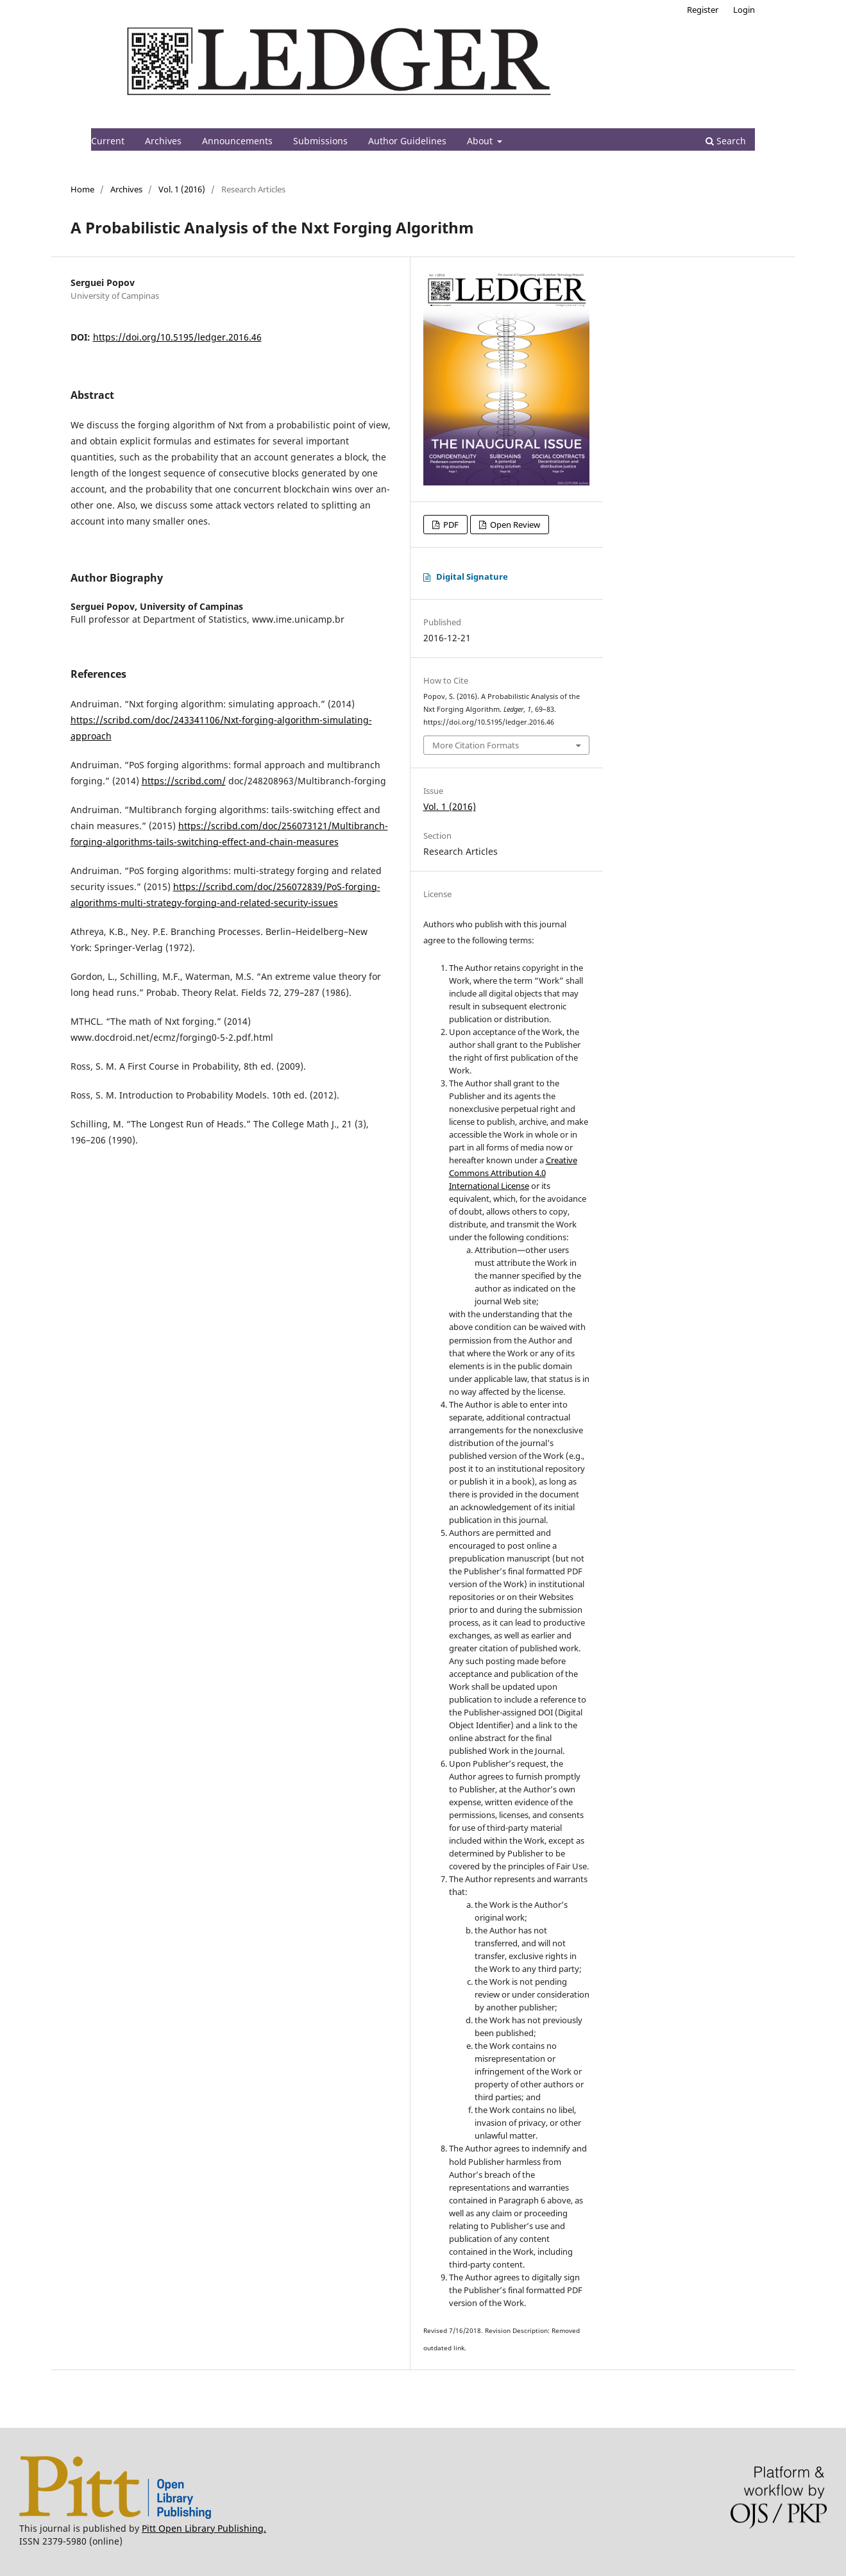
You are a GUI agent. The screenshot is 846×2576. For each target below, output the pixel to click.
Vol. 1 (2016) (181, 189)
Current (107, 141)
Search (726, 141)
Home (82, 189)
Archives (163, 141)
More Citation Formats (475, 745)
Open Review (514, 524)
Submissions (320, 141)
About (481, 141)
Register (702, 9)
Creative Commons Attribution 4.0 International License (513, 1172)
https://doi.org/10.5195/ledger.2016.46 (177, 337)
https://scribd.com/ (184, 781)
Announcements (237, 141)
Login (744, 9)
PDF (450, 524)
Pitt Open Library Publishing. (204, 2528)
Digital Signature (472, 576)
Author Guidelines (407, 141)
